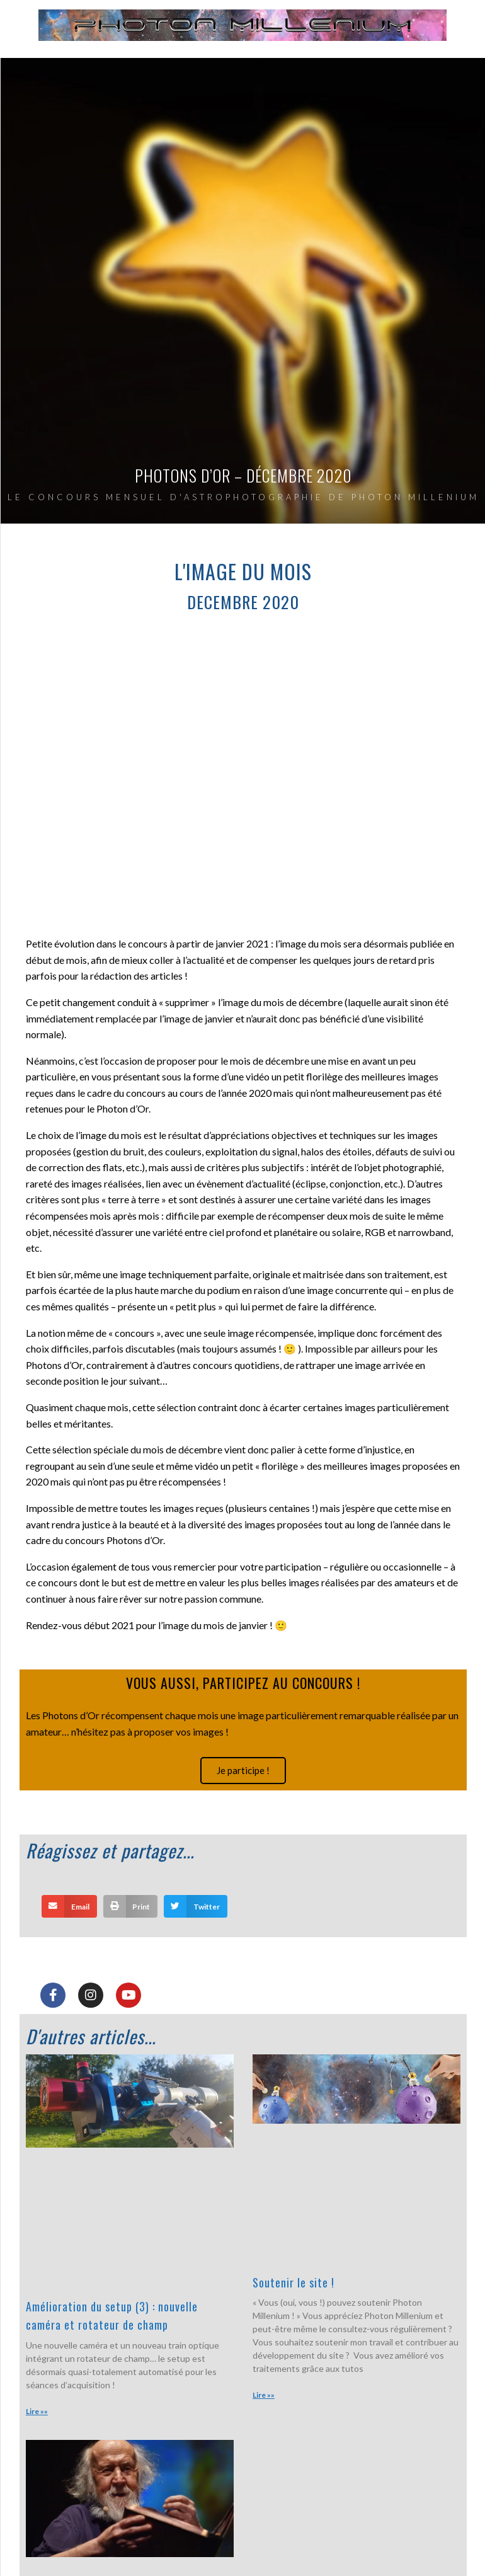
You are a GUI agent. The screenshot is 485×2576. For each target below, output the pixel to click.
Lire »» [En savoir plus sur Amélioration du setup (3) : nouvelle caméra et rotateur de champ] (37, 2411)
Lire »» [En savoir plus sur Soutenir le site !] (264, 2395)
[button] (69, 1906)
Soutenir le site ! (293, 2282)
